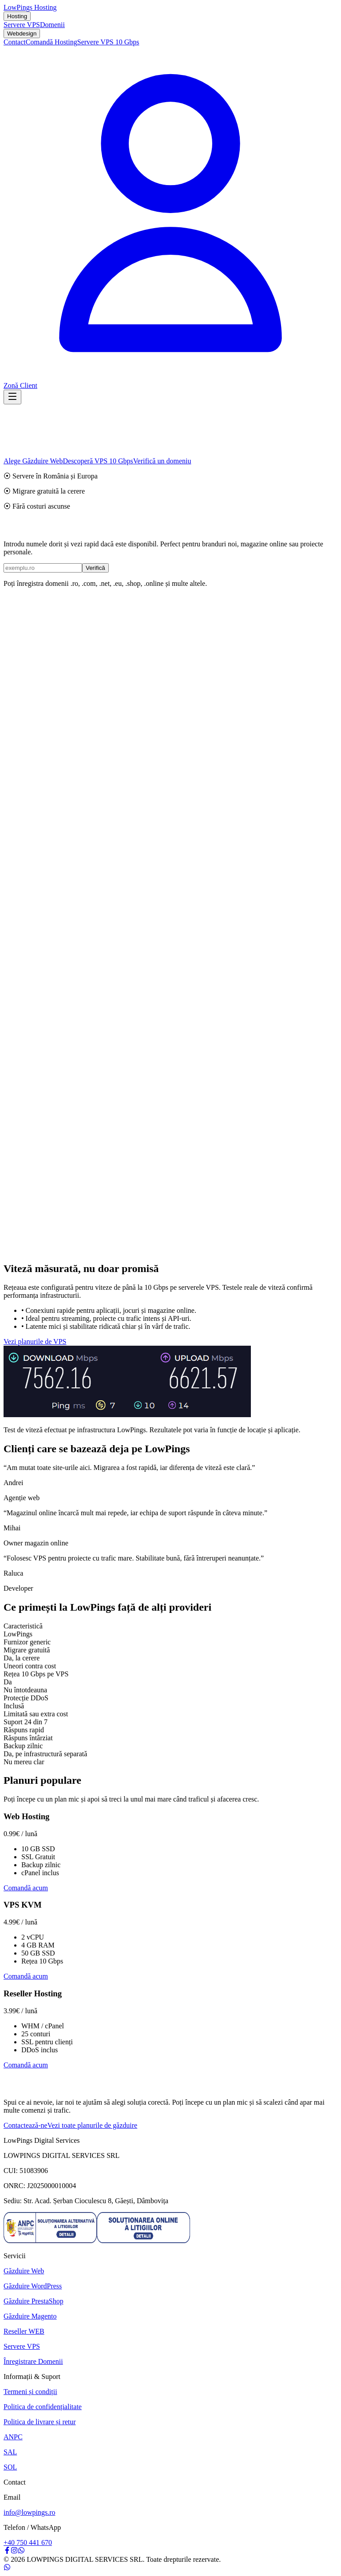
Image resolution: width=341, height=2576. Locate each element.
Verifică (95, 568)
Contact (15, 42)
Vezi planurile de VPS (35, 1341)
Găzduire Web (24, 2271)
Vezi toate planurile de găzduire (93, 2125)
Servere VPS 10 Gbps (108, 42)
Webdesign (21, 33)
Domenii (52, 24)
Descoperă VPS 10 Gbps (98, 461)
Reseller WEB (24, 2331)
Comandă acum (26, 1888)
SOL (10, 2467)
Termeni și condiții (30, 2391)
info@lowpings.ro (30, 2512)
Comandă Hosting (51, 42)
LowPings (30, 7)
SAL (10, 2452)
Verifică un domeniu (162, 461)
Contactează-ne (26, 2125)
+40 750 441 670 (28, 2542)
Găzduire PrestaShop (33, 2301)
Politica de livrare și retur (40, 2422)
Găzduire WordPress (33, 2286)
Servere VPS (22, 24)
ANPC (13, 2437)
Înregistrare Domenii (33, 2361)
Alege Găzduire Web (33, 461)
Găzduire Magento (30, 2316)
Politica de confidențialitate (43, 2406)
